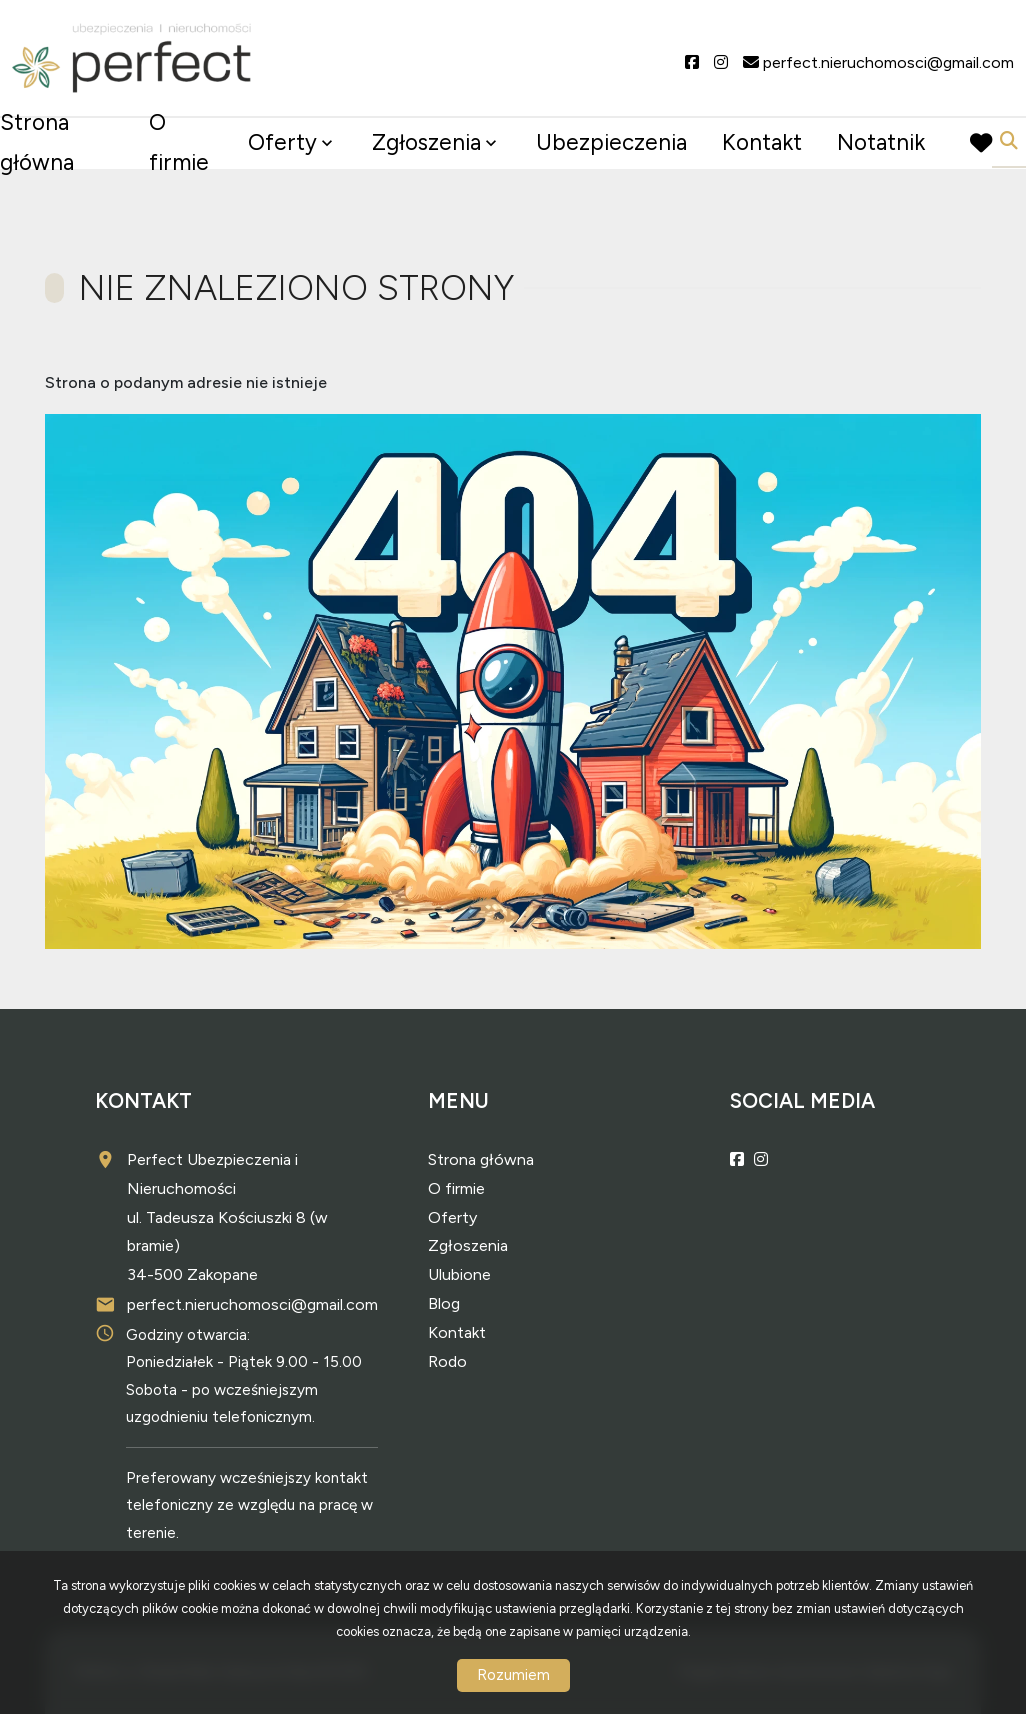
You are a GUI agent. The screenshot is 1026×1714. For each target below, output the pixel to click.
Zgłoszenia (426, 142)
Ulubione (459, 1274)
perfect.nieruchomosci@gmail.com (252, 1304)
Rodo (447, 1361)
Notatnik (881, 142)
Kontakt (762, 142)
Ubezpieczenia (611, 142)
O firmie (179, 142)
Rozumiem (513, 1675)
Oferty (282, 142)
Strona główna (37, 142)
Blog (444, 1303)
